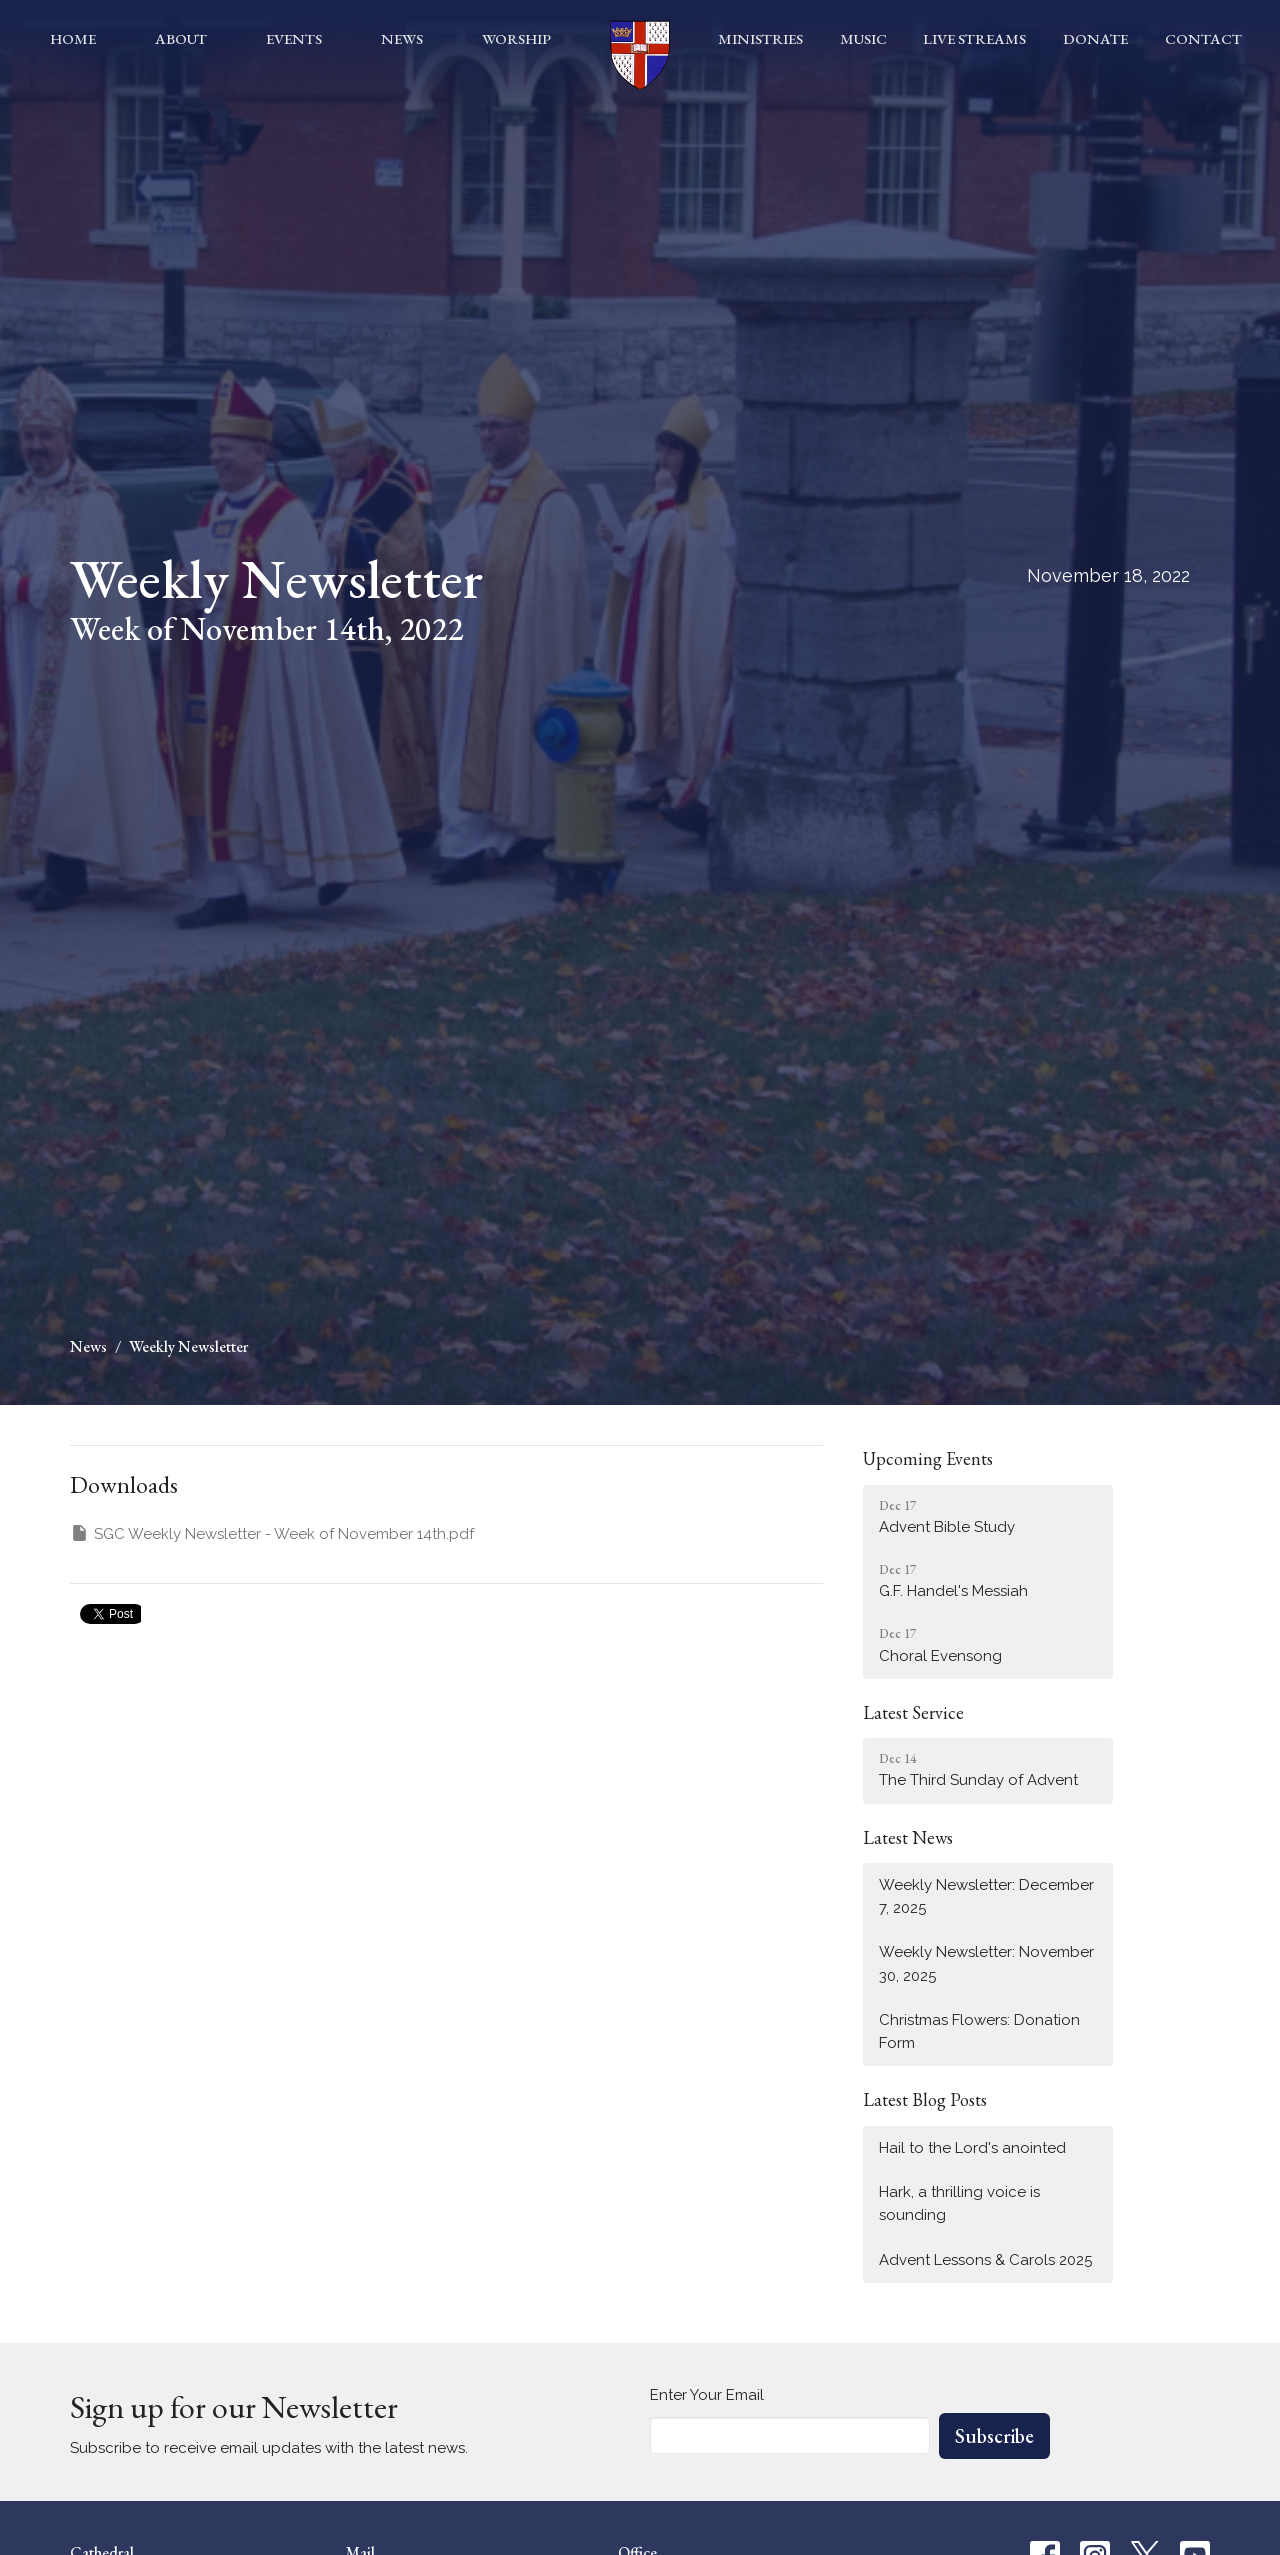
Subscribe (994, 2436)
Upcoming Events (928, 1458)
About (181, 38)
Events (294, 38)
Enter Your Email (707, 2395)
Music (863, 38)
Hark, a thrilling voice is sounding (959, 2203)
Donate (1095, 38)
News (402, 38)
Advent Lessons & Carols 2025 (985, 2260)
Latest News (908, 1837)
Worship (516, 38)
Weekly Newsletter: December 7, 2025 (986, 1896)
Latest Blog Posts (925, 2099)
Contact (1203, 38)
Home (73, 38)
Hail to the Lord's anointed (972, 2148)
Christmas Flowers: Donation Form (979, 2031)
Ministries (760, 38)
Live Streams (974, 38)
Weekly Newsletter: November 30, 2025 (986, 1963)
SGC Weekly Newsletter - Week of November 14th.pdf (272, 1533)
